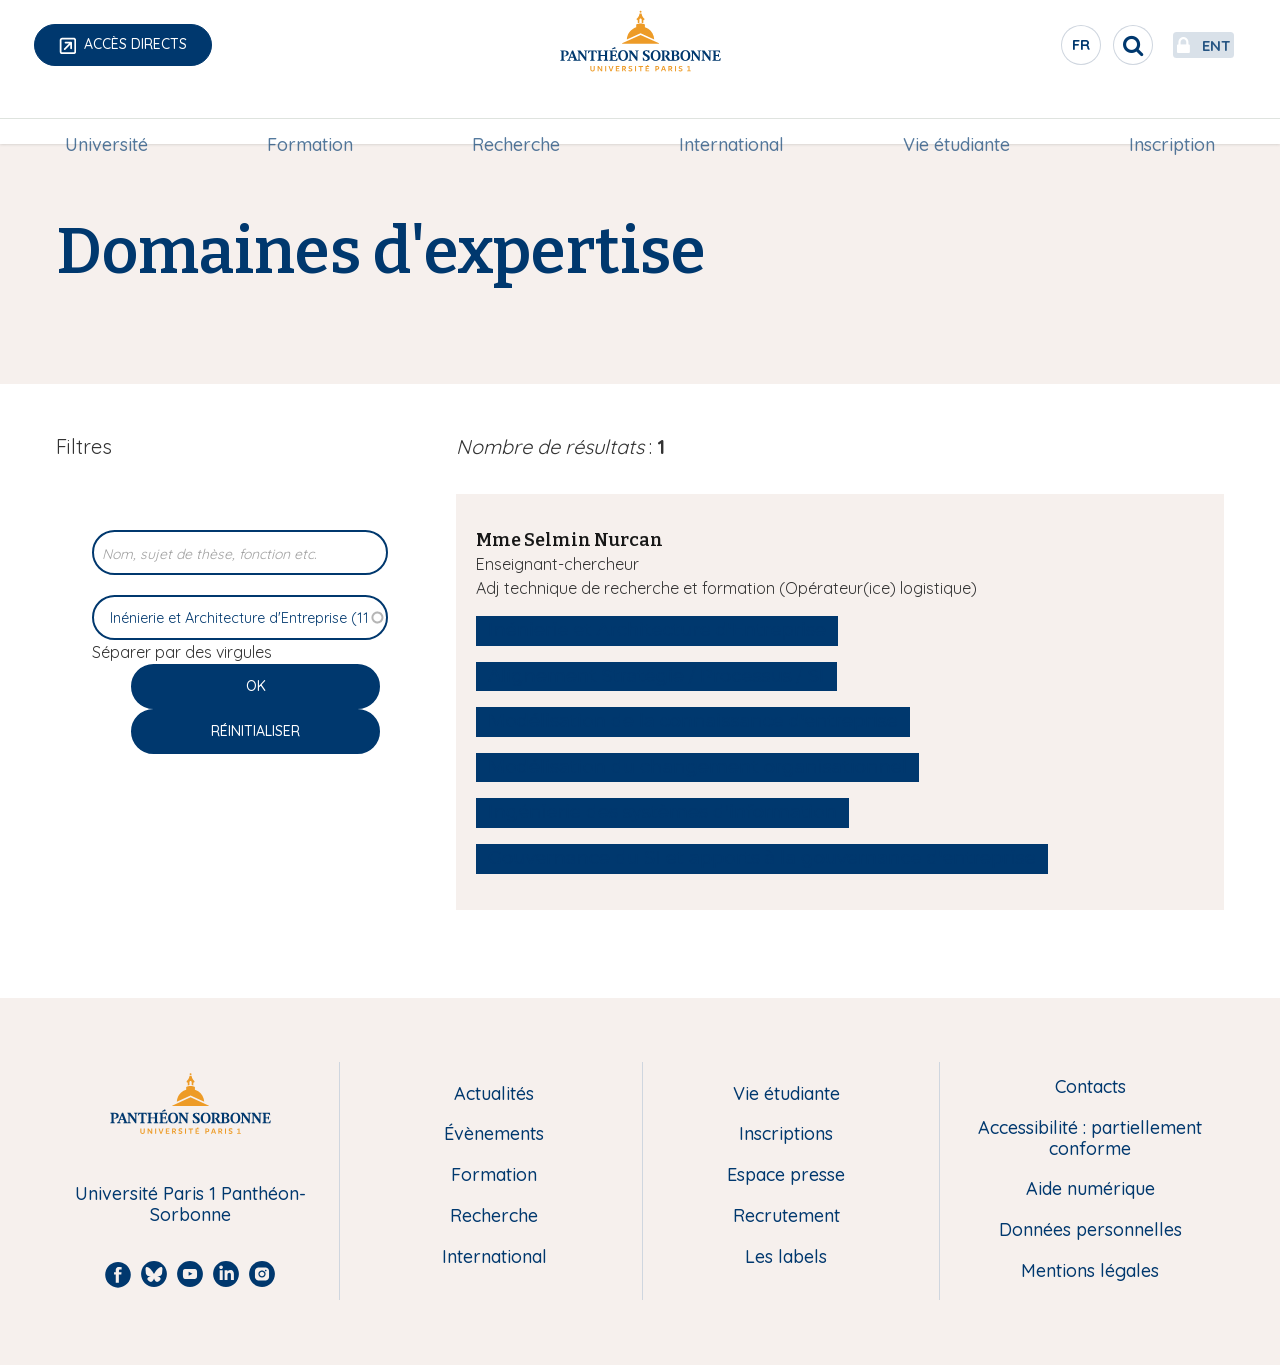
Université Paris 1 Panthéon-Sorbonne (190, 1204)
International (731, 116)
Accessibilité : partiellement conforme (1090, 1138)
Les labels (786, 1257)
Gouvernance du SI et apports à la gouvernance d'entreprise (762, 858)
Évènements (494, 1134)
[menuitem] (106, 117)
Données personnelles (1090, 1230)
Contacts (1090, 1087)
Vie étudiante (956, 116)
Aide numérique (1090, 1189)
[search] (1086, 45)
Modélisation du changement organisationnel (697, 767)
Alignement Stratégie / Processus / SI (656, 676)
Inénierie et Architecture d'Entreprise (657, 630)
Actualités (494, 1094)
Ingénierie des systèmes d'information (662, 812)
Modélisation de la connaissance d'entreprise (693, 721)
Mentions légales (1090, 1271)
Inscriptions (786, 1134)
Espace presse (786, 1175)
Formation (310, 116)
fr (1035, 49)
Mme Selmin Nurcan (569, 540)
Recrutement (786, 1216)
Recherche (516, 116)
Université (106, 116)
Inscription (1172, 116)
